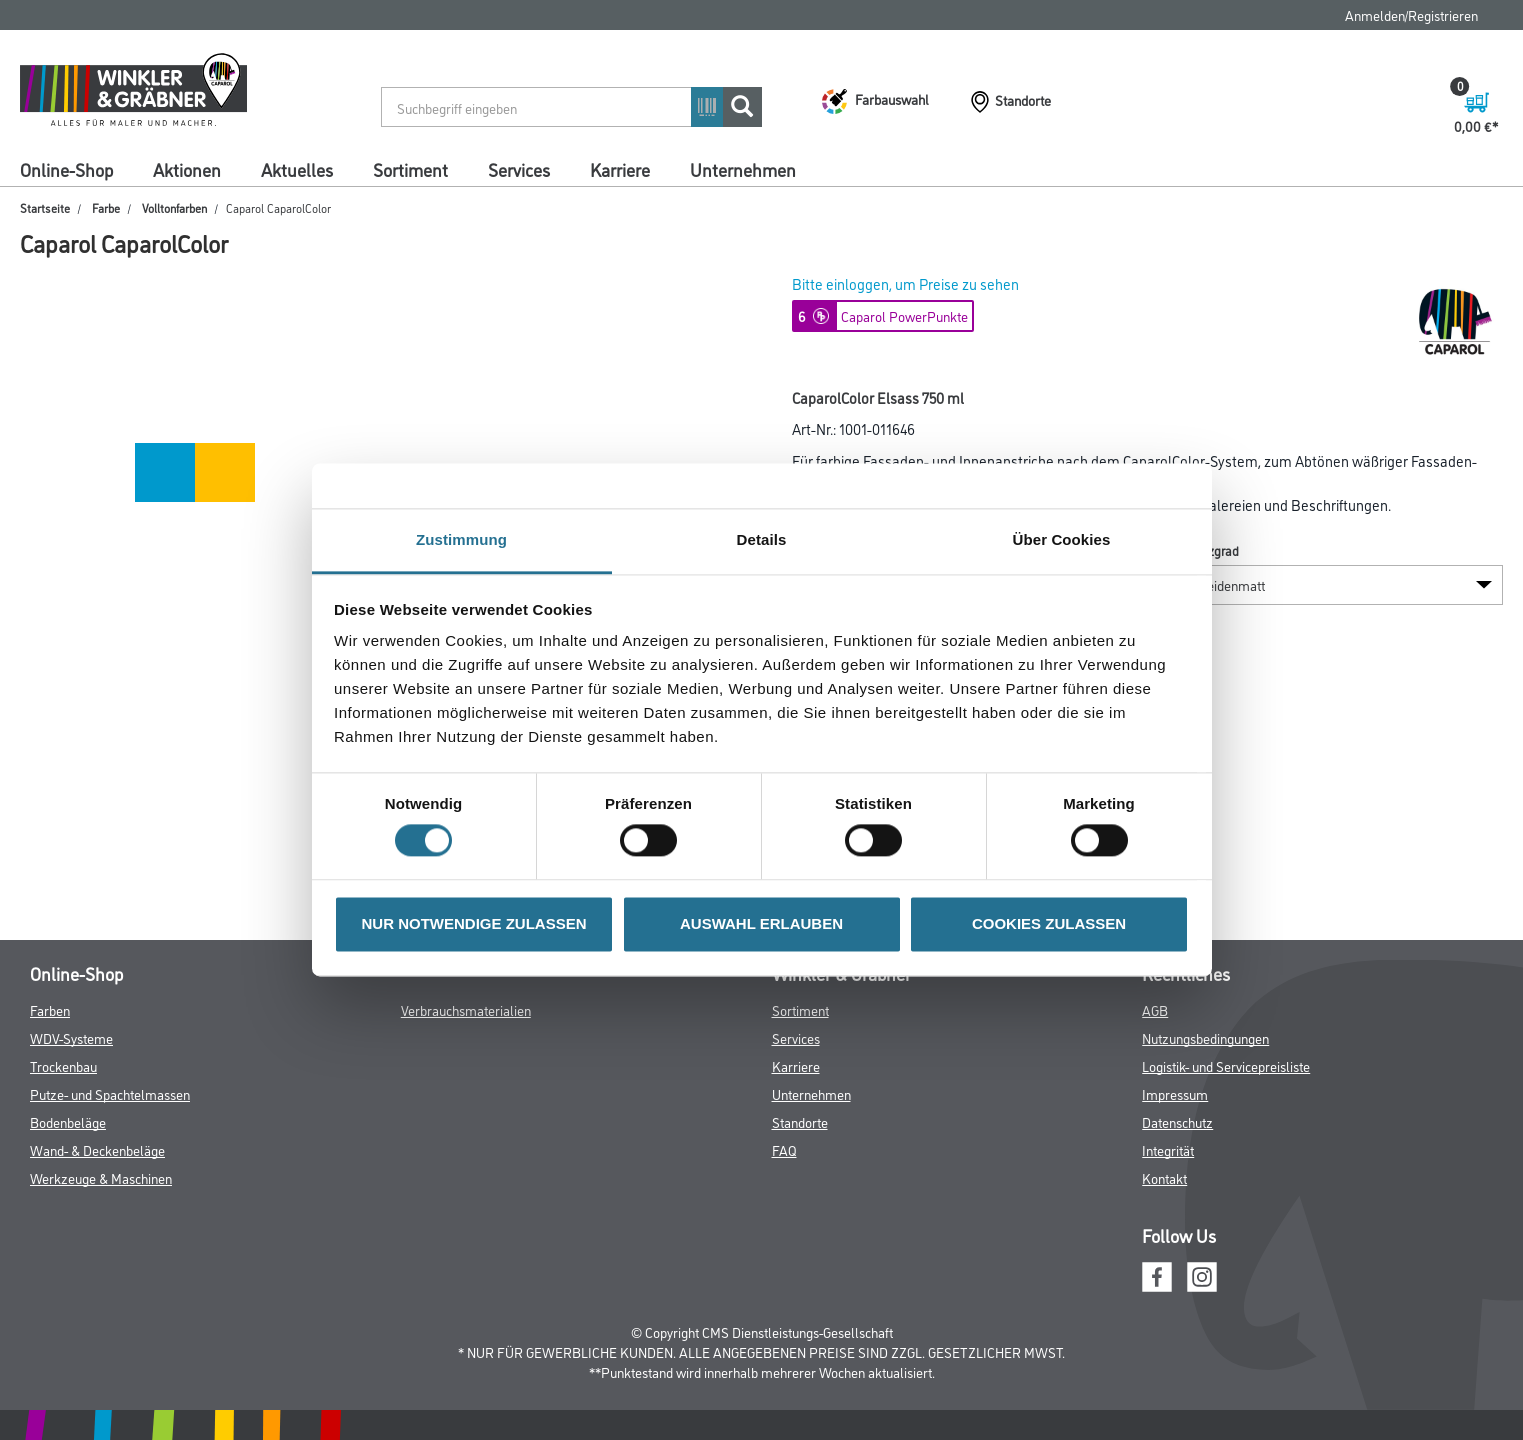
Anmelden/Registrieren (1411, 14)
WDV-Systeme (71, 1037)
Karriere (620, 169)
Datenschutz (1177, 1121)
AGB (1155, 1009)
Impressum (1175, 1093)
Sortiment (410, 169)
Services (519, 169)
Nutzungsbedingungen (1205, 1037)
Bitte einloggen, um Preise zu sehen (905, 283)
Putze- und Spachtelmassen (110, 1093)
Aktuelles (297, 169)
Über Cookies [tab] (1062, 539)
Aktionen (187, 169)
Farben (50, 1009)
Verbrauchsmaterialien (466, 1009)
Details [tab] (762, 539)
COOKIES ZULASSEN (1049, 923)
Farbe (106, 207)
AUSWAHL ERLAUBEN (761, 923)
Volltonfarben (174, 207)
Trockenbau (63, 1065)
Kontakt (1164, 1177)
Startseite (45, 207)
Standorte (800, 1121)
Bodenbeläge (68, 1121)
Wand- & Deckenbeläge (97, 1149)
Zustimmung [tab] (461, 539)
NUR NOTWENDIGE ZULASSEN (474, 923)
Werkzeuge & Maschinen (101, 1177)
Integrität (1168, 1149)
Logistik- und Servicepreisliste (1226, 1065)
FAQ (784, 1149)
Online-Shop (66, 169)
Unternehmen (743, 169)
